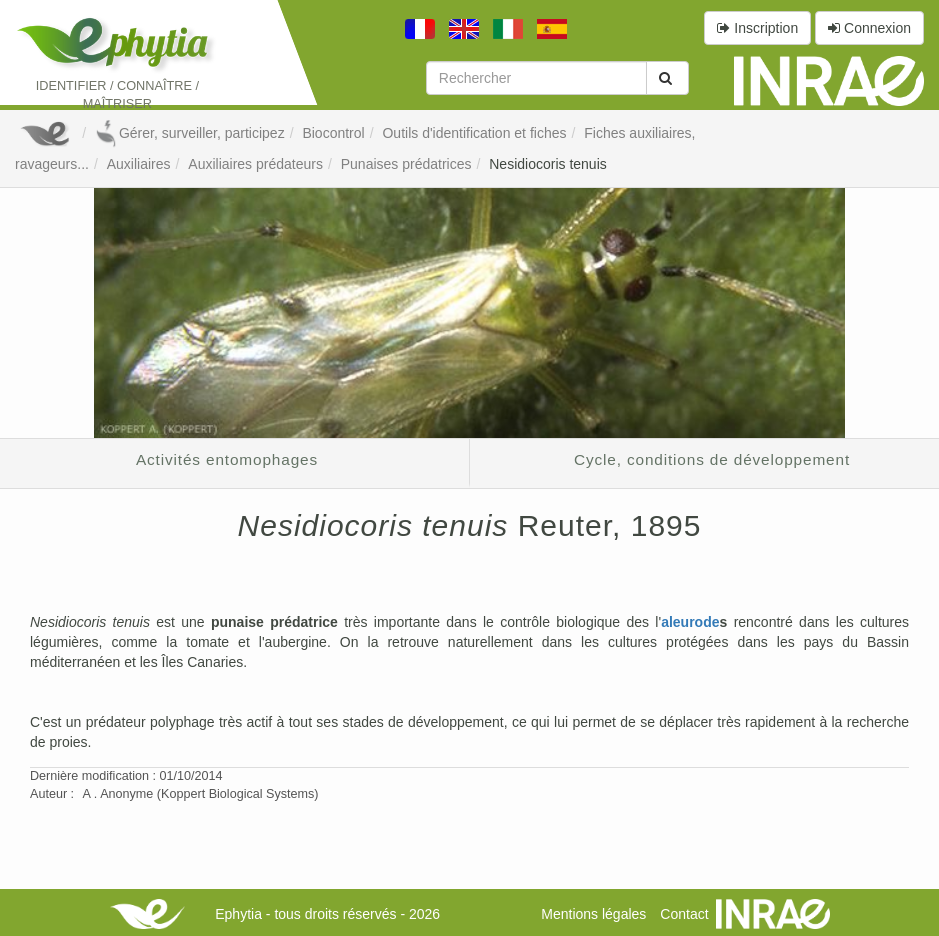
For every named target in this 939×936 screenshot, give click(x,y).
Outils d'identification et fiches (474, 133)
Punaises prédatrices (406, 164)
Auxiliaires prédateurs (255, 164)
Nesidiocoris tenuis (548, 164)
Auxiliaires (139, 164)
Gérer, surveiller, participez (190, 133)
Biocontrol (333, 133)
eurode (696, 622)
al (667, 622)
